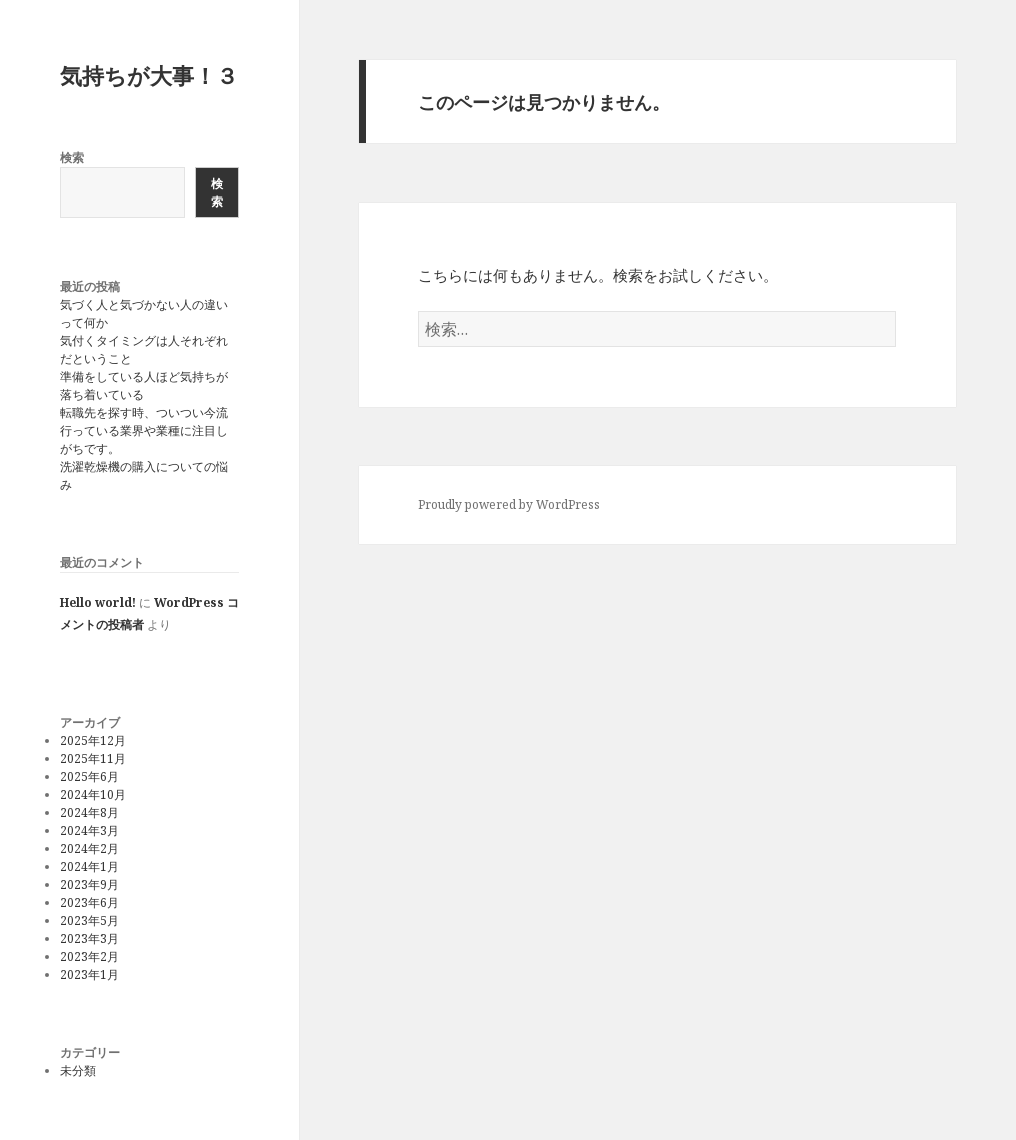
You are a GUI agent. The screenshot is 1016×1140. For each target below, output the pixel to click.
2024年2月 (89, 848)
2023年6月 (89, 902)
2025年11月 (93, 758)
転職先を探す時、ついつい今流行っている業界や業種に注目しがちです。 (144, 430)
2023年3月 (89, 938)
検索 (72, 157)
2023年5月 (89, 920)
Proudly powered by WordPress (509, 504)
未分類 (78, 1070)
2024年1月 (89, 866)
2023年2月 (89, 956)
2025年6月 (89, 776)
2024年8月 (89, 812)
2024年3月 (89, 830)
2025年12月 (93, 740)
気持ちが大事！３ (149, 75)
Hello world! (98, 602)
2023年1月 (89, 974)
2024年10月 (93, 794)
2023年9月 (89, 884)
